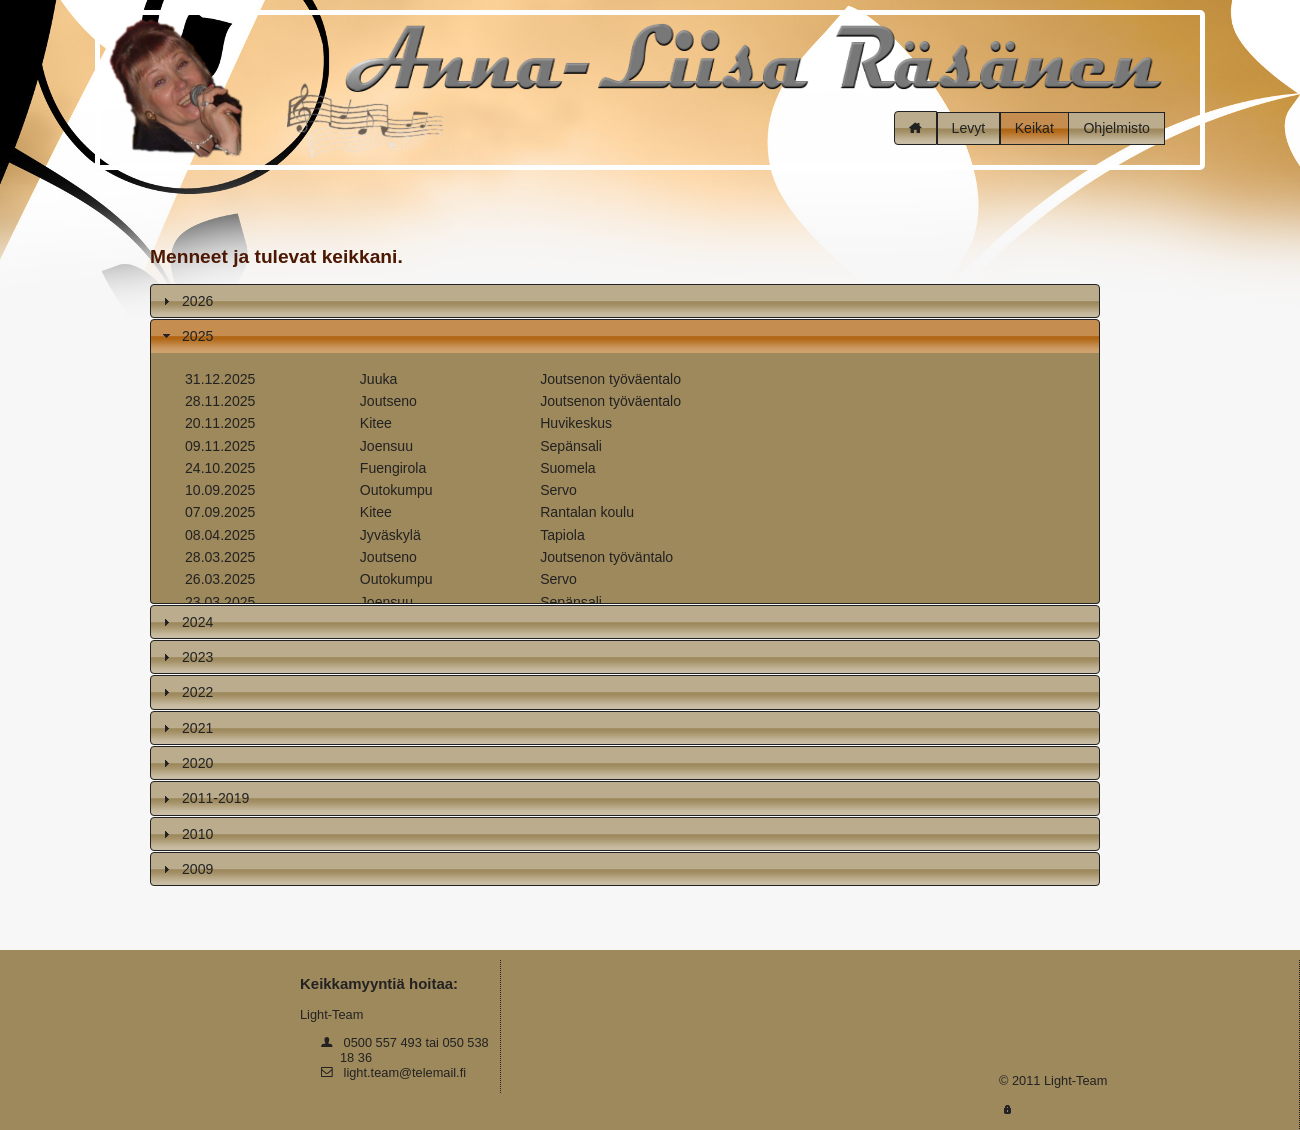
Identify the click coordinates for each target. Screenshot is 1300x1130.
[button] (915, 128)
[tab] (625, 301)
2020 (197, 763)
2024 (197, 622)
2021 (197, 728)
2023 (197, 657)
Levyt (969, 128)
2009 (197, 869)
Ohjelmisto (1116, 128)
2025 (197, 336)
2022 (197, 692)
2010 (197, 834)
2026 (197, 301)
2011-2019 (215, 798)
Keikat (1034, 128)
